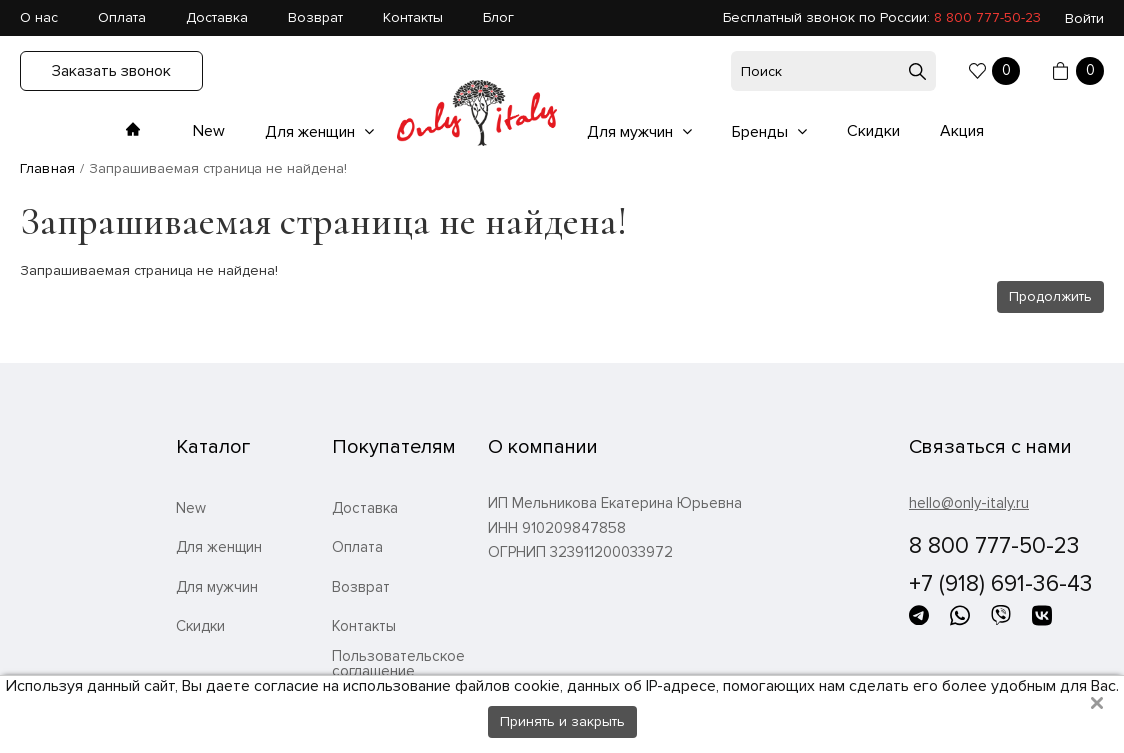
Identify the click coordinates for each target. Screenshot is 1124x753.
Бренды (762, 132)
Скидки (873, 131)
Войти (1084, 18)
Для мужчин (632, 132)
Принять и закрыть (562, 721)
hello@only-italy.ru (969, 503)
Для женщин (312, 132)
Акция (962, 131)
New (209, 131)
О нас (39, 17)
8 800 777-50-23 (987, 17)
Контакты (413, 17)
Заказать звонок (111, 71)
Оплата (122, 17)
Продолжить (1050, 296)
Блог (498, 17)
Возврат (315, 17)
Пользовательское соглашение (398, 664)
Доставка (217, 17)
